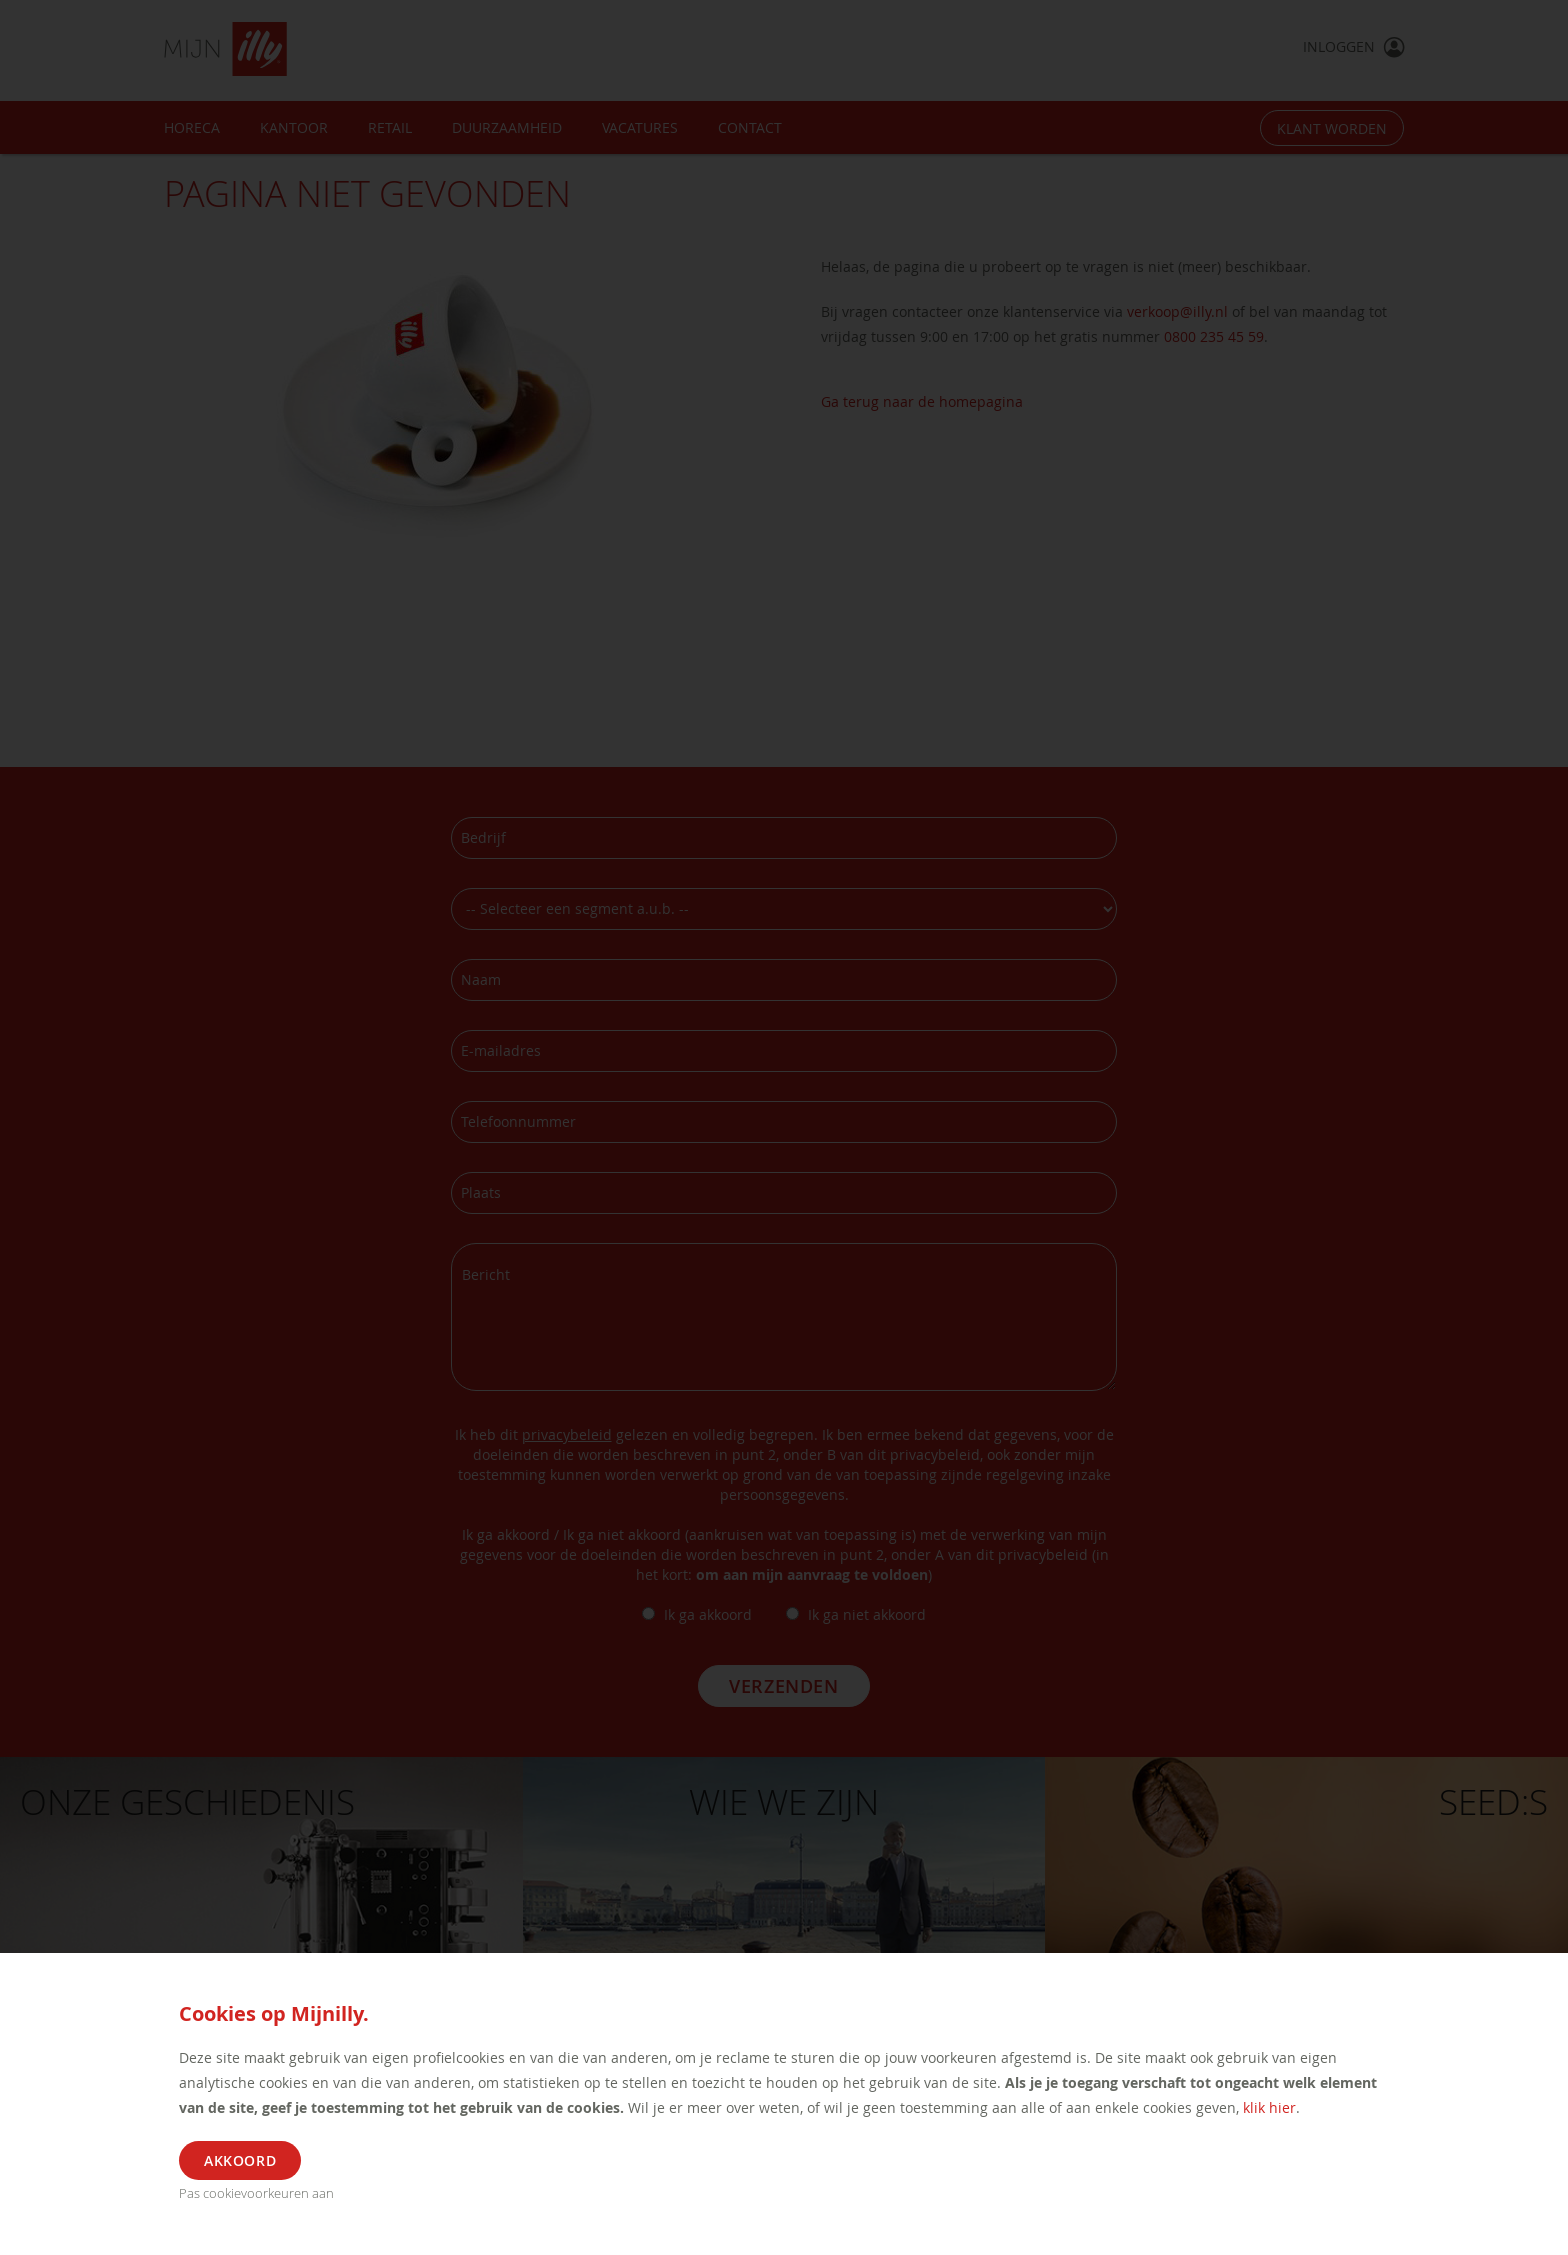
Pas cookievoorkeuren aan (256, 2193)
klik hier (1269, 2107)
